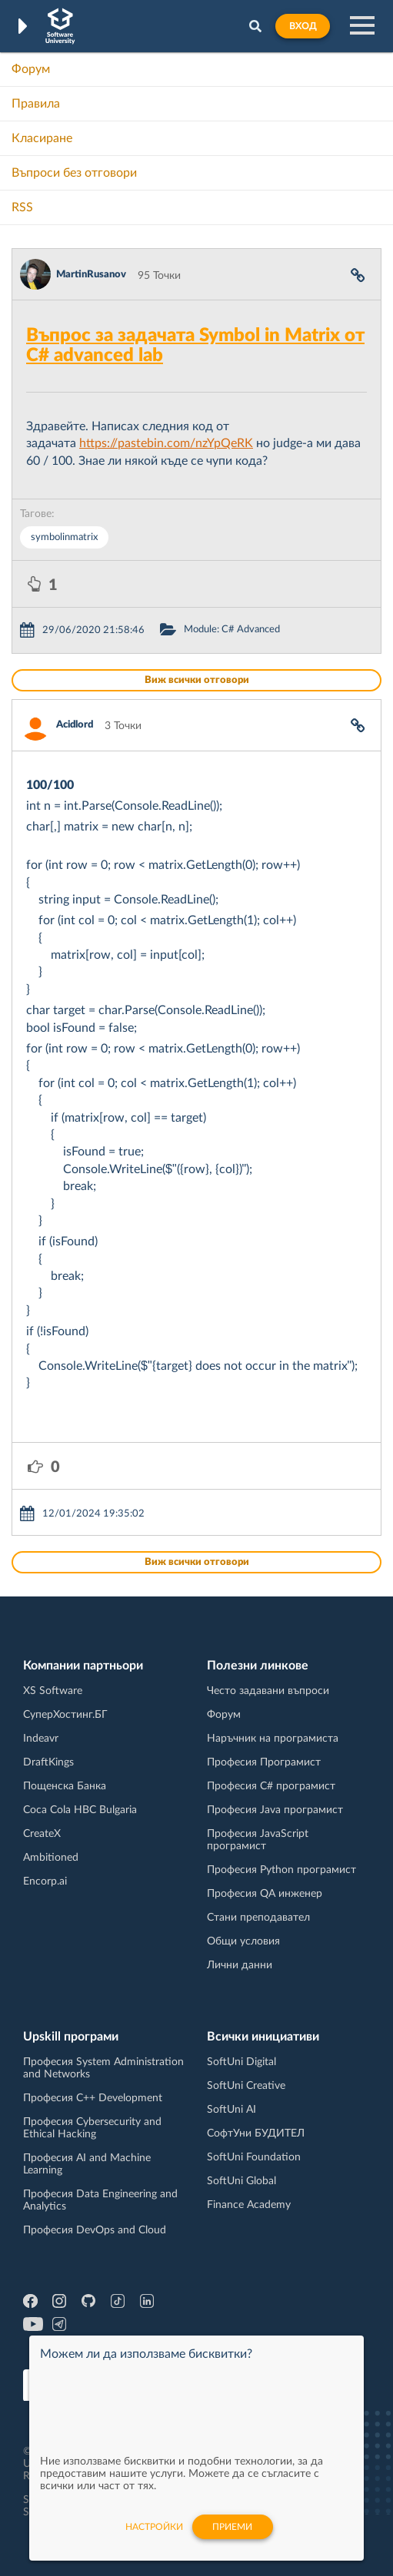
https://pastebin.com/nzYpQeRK (166, 443)
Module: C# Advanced (232, 630)
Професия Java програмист (275, 1810)
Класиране (42, 138)
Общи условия (243, 1941)
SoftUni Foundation (254, 2157)
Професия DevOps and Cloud (94, 2230)
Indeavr (40, 1738)
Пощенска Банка (64, 1786)
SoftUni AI (231, 2109)
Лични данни (239, 1965)
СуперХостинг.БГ (65, 1714)
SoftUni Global (241, 2181)
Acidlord (74, 725)
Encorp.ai (45, 1881)
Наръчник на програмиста (272, 1738)
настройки (154, 2526)
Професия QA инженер (264, 1893)
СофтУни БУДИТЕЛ (256, 2133)
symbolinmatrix (64, 537)
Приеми (232, 2526)
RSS (22, 207)
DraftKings (48, 1762)
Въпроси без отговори (74, 173)
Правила (36, 104)
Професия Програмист (264, 1762)
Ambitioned (50, 1857)
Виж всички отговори (197, 680)
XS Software (52, 1691)
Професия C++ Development (92, 2098)
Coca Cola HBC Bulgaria (80, 1810)
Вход (302, 26)
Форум (31, 69)
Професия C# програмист (271, 1786)
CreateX (42, 1833)
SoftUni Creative (246, 2085)
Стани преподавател (258, 1917)
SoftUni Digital (241, 2062)
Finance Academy (249, 2205)
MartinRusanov (91, 275)
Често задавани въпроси (268, 1691)
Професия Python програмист (281, 1870)
